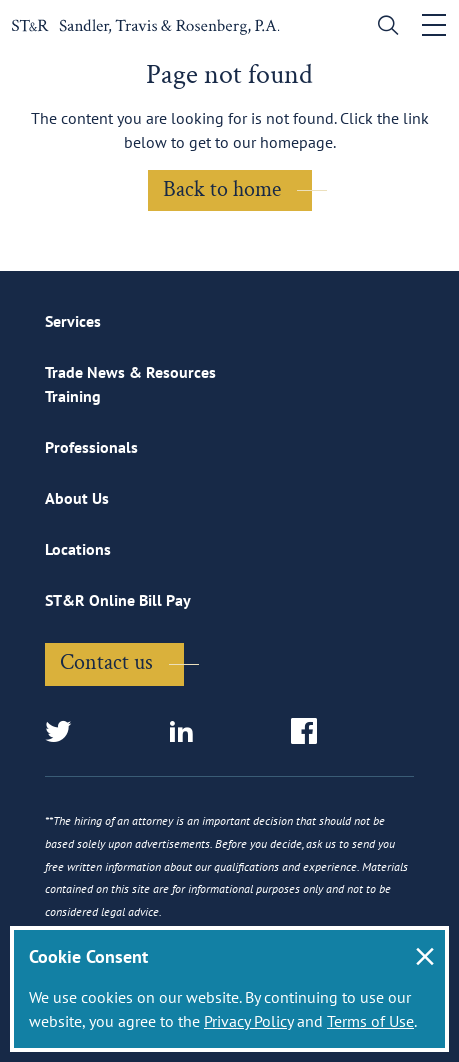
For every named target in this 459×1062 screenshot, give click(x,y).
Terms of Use (370, 1021)
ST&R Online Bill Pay (118, 600)
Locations (78, 549)
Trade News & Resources (130, 372)
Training (73, 396)
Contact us (106, 662)
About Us (77, 498)
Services (73, 321)
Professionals (91, 447)
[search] (383, 27)
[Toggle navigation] (434, 25)
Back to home (222, 189)
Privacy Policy (248, 1021)
